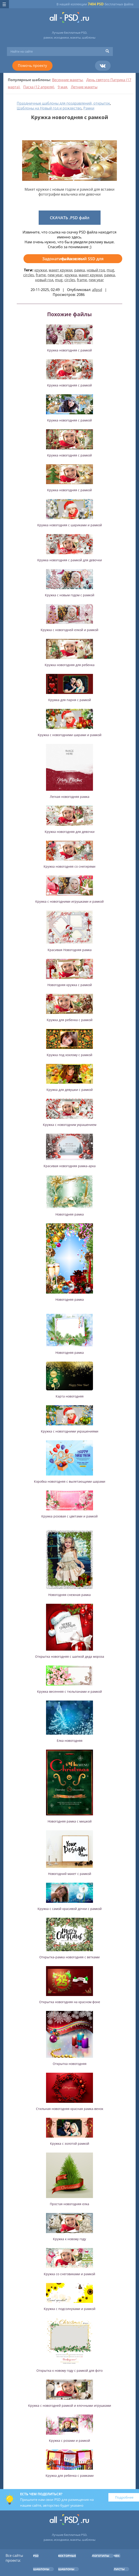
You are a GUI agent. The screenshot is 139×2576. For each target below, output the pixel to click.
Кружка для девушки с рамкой (69, 1090)
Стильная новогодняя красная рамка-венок (69, 2109)
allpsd (97, 289)
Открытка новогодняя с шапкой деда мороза (69, 1656)
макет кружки (60, 270)
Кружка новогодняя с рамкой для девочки (69, 560)
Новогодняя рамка (69, 1214)
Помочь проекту (32, 65)
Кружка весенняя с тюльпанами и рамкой (69, 1691)
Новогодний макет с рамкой (69, 1874)
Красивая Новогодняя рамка (70, 950)
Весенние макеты (67, 79)
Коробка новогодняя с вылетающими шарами (69, 1481)
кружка (71, 274)
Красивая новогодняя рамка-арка (70, 1166)
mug (110, 270)
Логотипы (100, 2556)
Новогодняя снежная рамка (69, 1595)
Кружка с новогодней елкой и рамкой (69, 630)
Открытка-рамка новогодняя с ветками (69, 1957)
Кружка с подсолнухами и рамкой (69, 2309)
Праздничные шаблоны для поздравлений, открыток (63, 103)
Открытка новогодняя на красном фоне (69, 2002)
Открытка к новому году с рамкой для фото (69, 2370)
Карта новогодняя (70, 1396)
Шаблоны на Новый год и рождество (49, 108)
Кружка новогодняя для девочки (70, 832)
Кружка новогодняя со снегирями (69, 866)
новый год (96, 270)
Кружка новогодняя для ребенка (70, 665)
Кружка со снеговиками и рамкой (69, 2274)
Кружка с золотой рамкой (69, 2143)
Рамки (88, 108)
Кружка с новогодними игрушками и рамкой (69, 901)
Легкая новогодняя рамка (69, 797)
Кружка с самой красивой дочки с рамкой (70, 1909)
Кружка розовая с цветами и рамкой (69, 1516)
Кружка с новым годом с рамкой (69, 595)
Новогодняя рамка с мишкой (70, 1821)
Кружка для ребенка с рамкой (70, 1020)
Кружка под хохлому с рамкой (69, 1055)
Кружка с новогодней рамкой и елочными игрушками (69, 2405)
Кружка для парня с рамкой (69, 700)
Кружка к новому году (69, 2239)
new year (55, 274)
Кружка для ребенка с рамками (70, 2475)
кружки (40, 270)
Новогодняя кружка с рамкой (69, 985)
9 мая (62, 87)
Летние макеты (84, 87)
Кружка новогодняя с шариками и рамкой (69, 525)
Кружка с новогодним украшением (69, 1125)
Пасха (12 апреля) (38, 87)
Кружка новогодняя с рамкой (69, 350)
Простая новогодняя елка (69, 2204)
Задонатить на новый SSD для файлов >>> (72, 258)
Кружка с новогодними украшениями (69, 1431)
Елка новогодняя (69, 1740)
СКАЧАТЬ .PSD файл (69, 217)
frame (41, 274)
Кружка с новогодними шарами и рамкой (69, 735)
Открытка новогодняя (69, 2064)
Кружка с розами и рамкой (69, 2440)
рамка (79, 270)
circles (28, 274)
